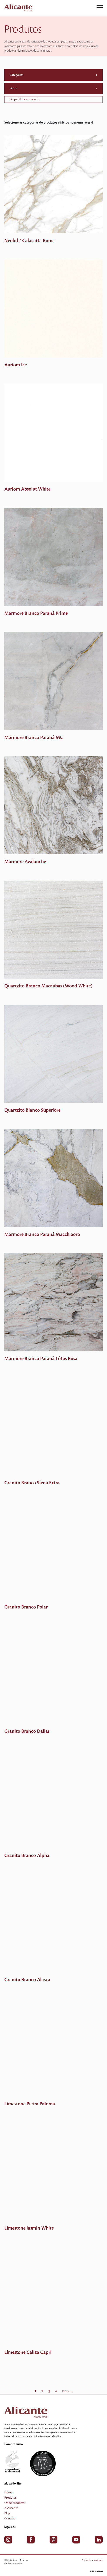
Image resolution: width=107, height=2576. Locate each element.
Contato (9, 2518)
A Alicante (11, 2508)
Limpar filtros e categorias (25, 99)
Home (8, 2492)
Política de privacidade (92, 2560)
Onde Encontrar (14, 2503)
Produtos (10, 2497)
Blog (7, 2513)
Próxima (67, 2391)
